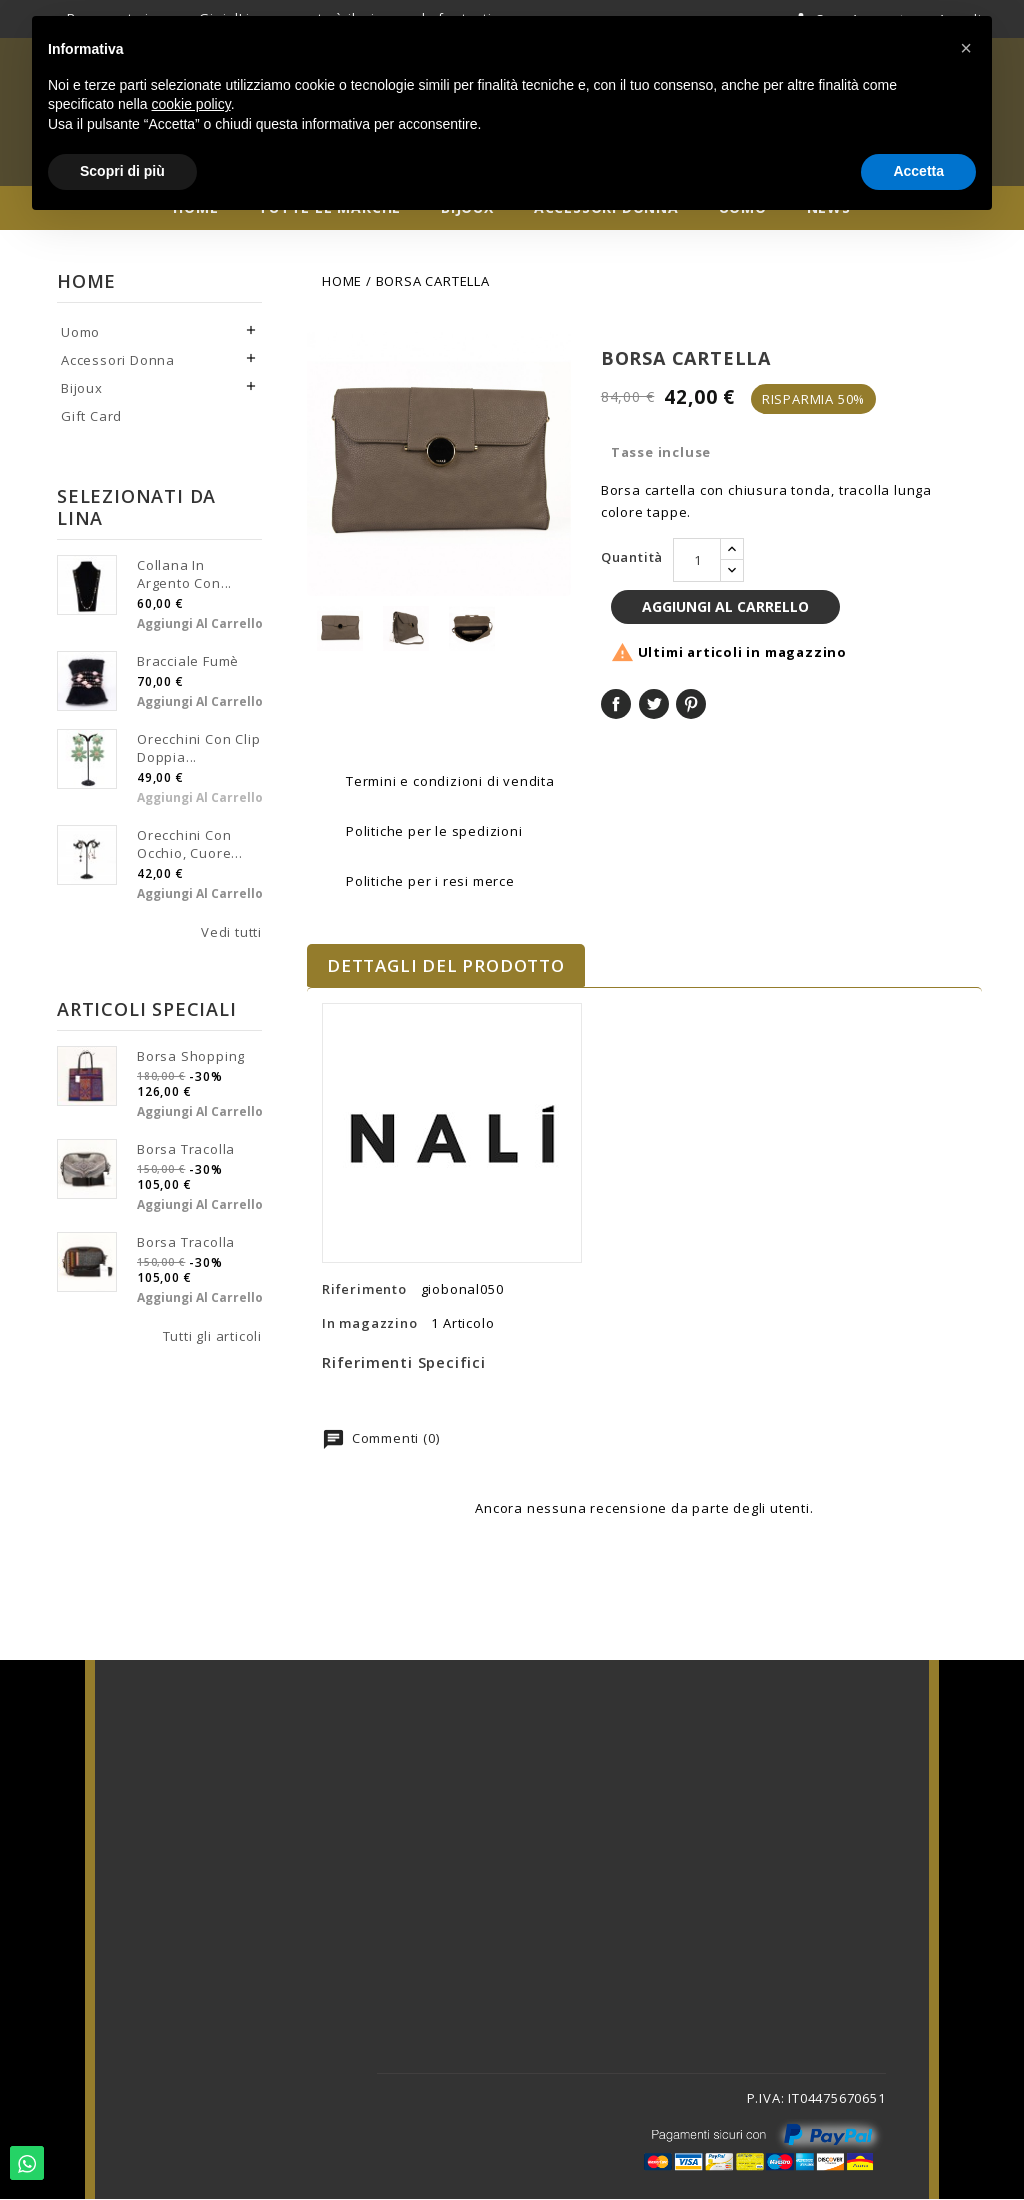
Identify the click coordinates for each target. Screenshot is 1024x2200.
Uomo (80, 337)
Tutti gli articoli (212, 1341)
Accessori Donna (118, 365)
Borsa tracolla (186, 1154)
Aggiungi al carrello (200, 628)
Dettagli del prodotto (446, 967)
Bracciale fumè (188, 666)
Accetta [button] (918, 171)
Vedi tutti (231, 937)
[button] (966, 48)
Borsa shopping (191, 1061)
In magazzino (370, 1325)
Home (86, 286)
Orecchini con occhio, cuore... (190, 849)
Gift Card (91, 421)
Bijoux (82, 393)
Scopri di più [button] (122, 171)
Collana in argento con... (184, 579)
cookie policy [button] (191, 104)
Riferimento (364, 1291)
